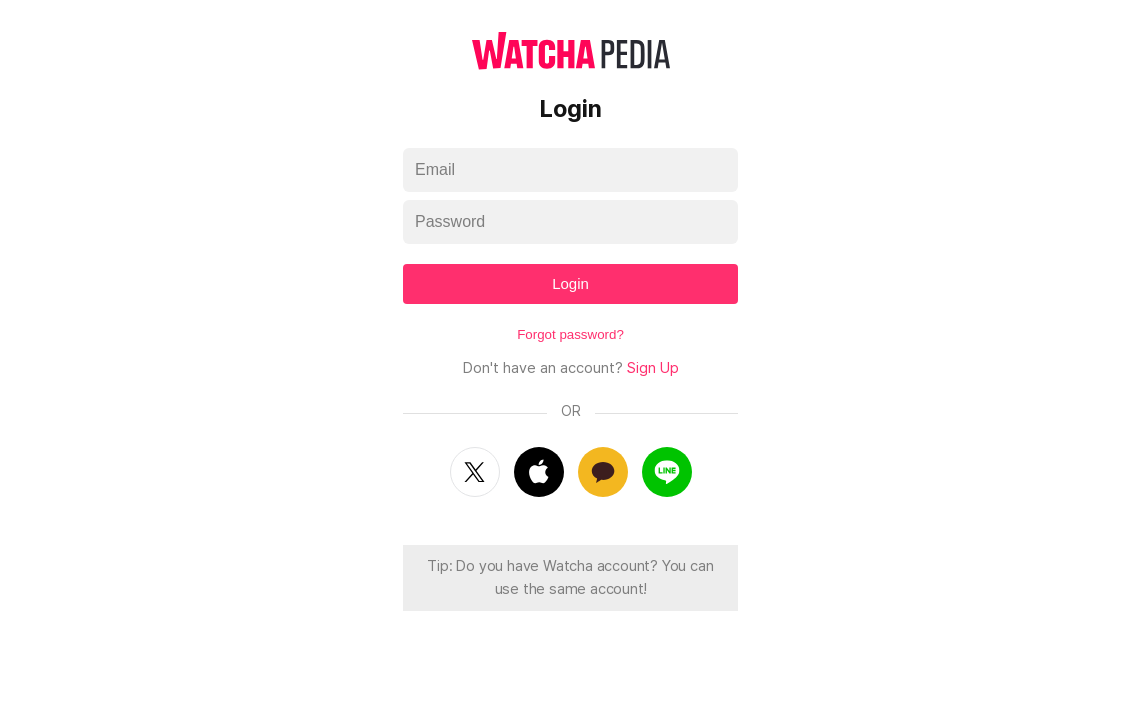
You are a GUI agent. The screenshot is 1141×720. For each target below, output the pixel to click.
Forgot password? (570, 334)
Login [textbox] (570, 283)
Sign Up (653, 368)
